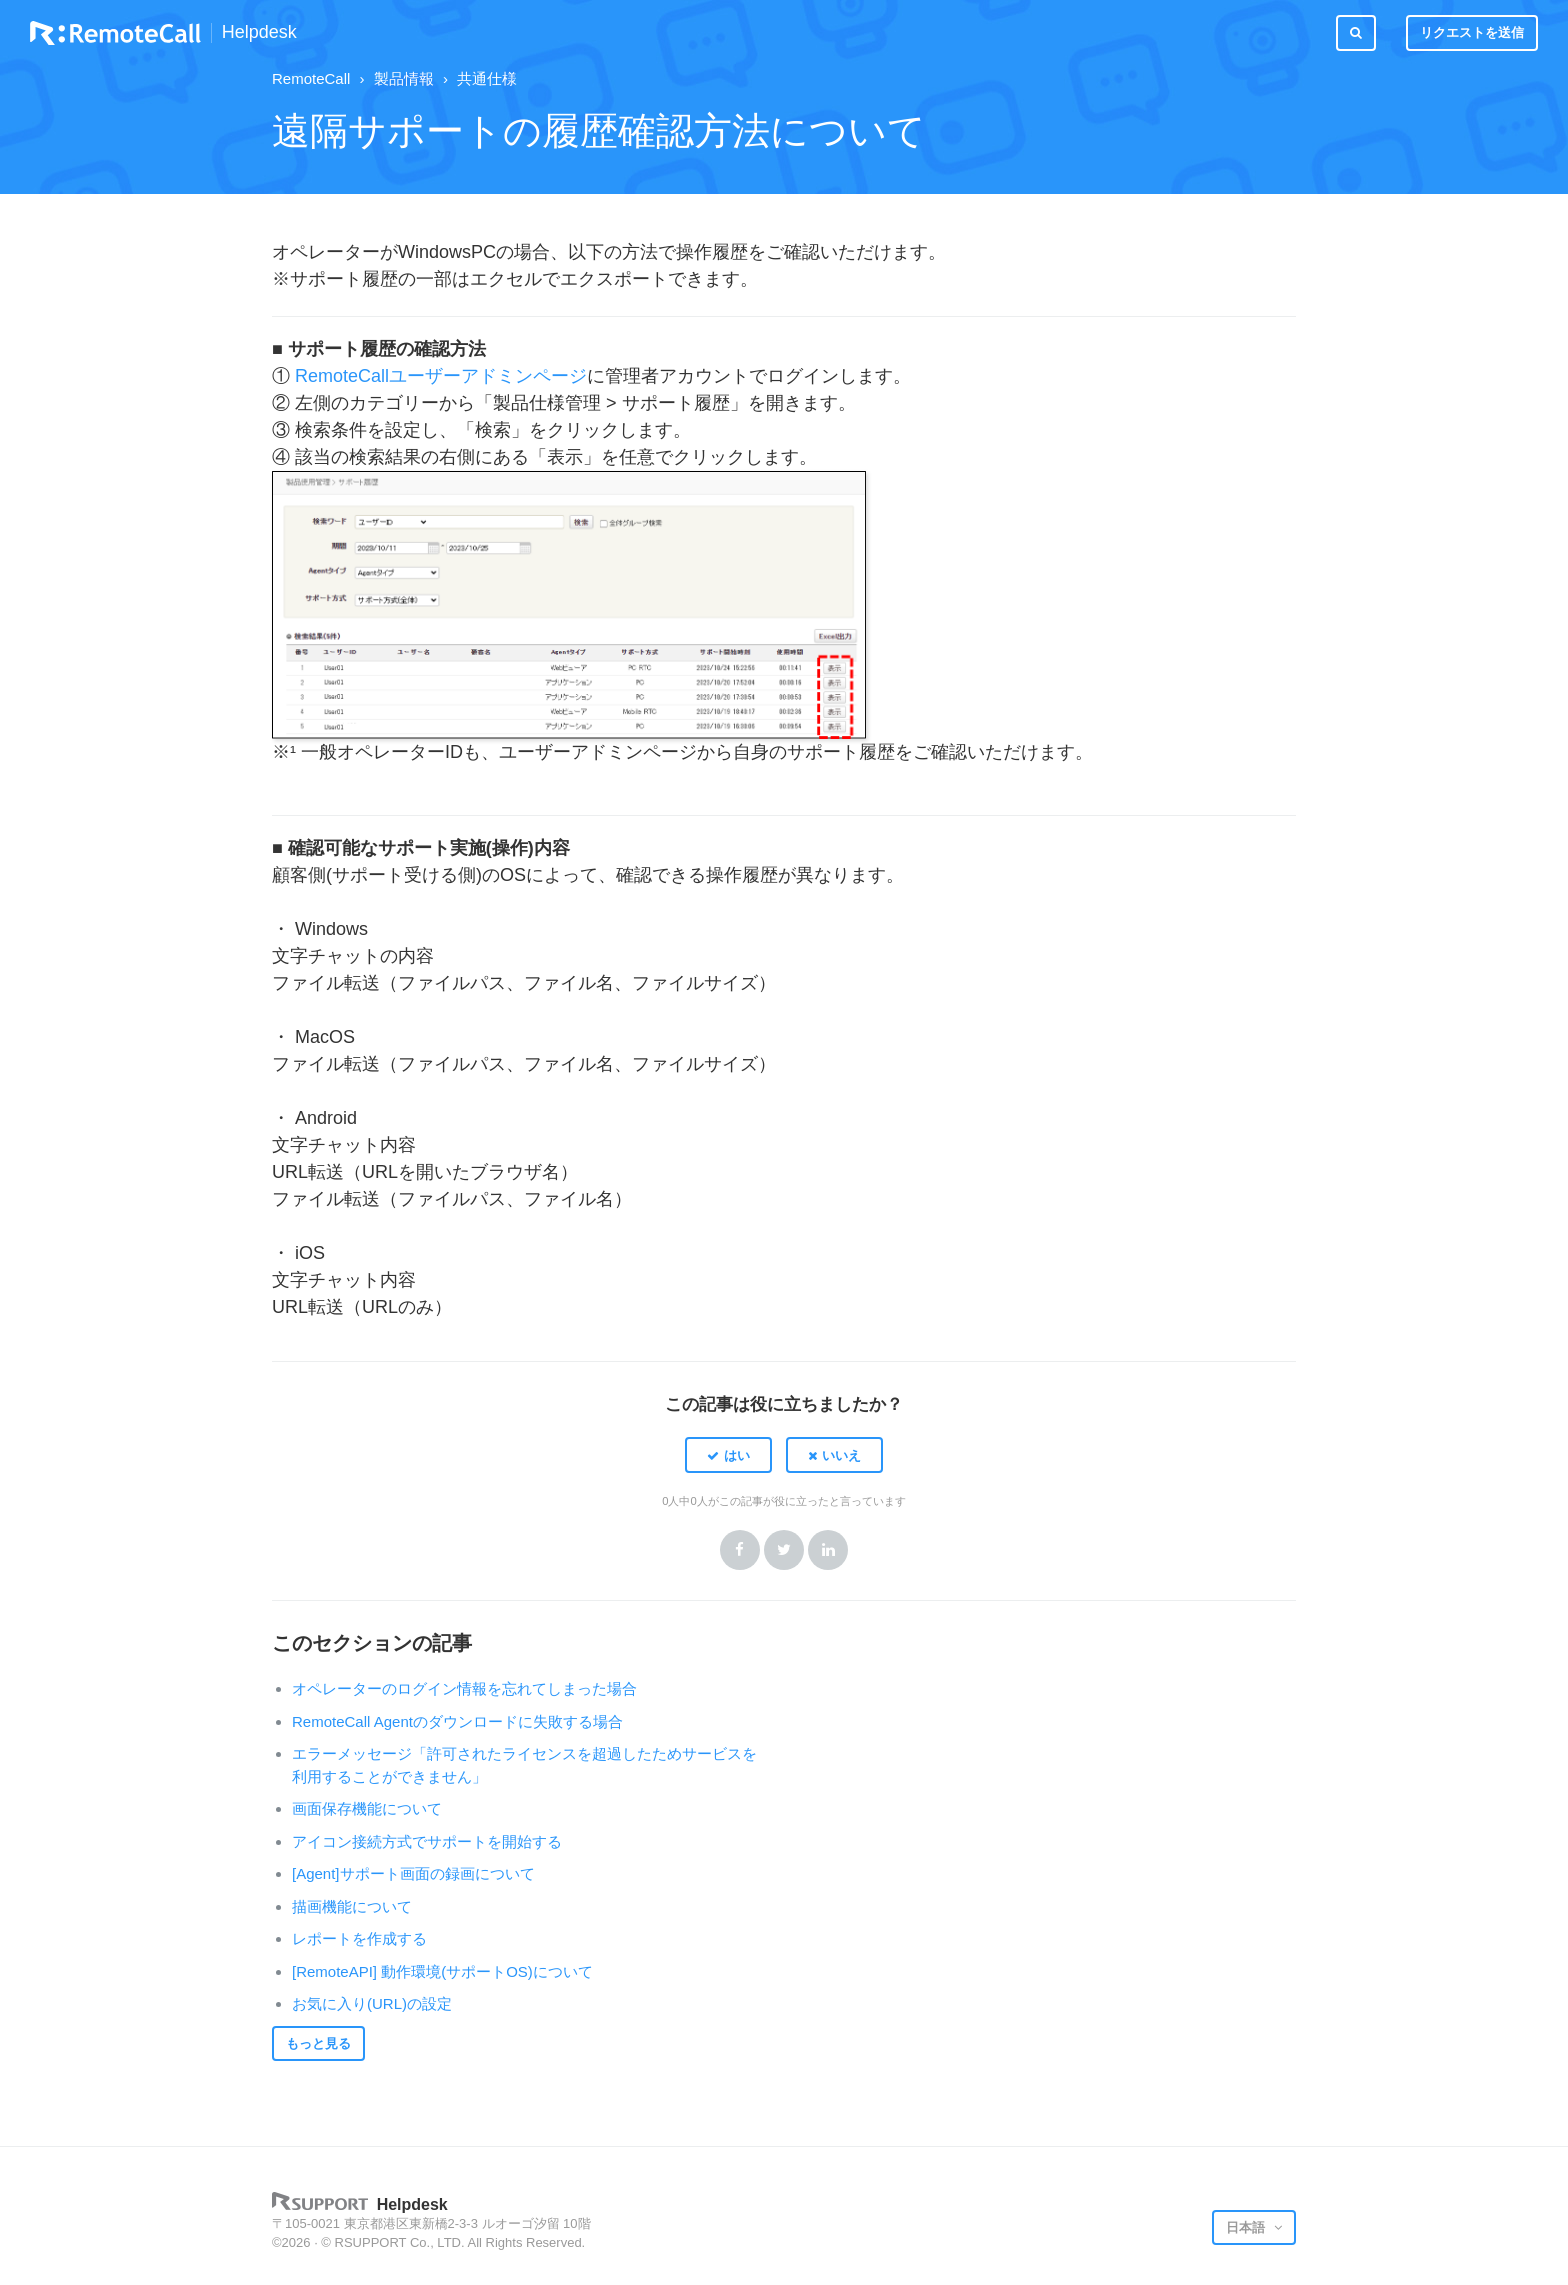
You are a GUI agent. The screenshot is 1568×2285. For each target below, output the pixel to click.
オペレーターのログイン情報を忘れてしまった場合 (464, 1688)
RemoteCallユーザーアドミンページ (441, 376)
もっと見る (318, 2043)
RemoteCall (311, 78)
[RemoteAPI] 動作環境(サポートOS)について (442, 1971)
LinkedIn (828, 1550)
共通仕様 (487, 78)
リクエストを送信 (1472, 32)
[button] (728, 1455)
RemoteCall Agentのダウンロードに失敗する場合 (457, 1721)
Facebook (740, 1550)
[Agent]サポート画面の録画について (413, 1873)
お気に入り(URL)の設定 (372, 2003)
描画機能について (352, 1906)
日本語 (1247, 2227)
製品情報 (404, 78)
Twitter (784, 1550)
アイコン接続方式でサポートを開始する (427, 1841)
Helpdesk (259, 32)
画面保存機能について (367, 1808)
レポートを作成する (359, 1938)
